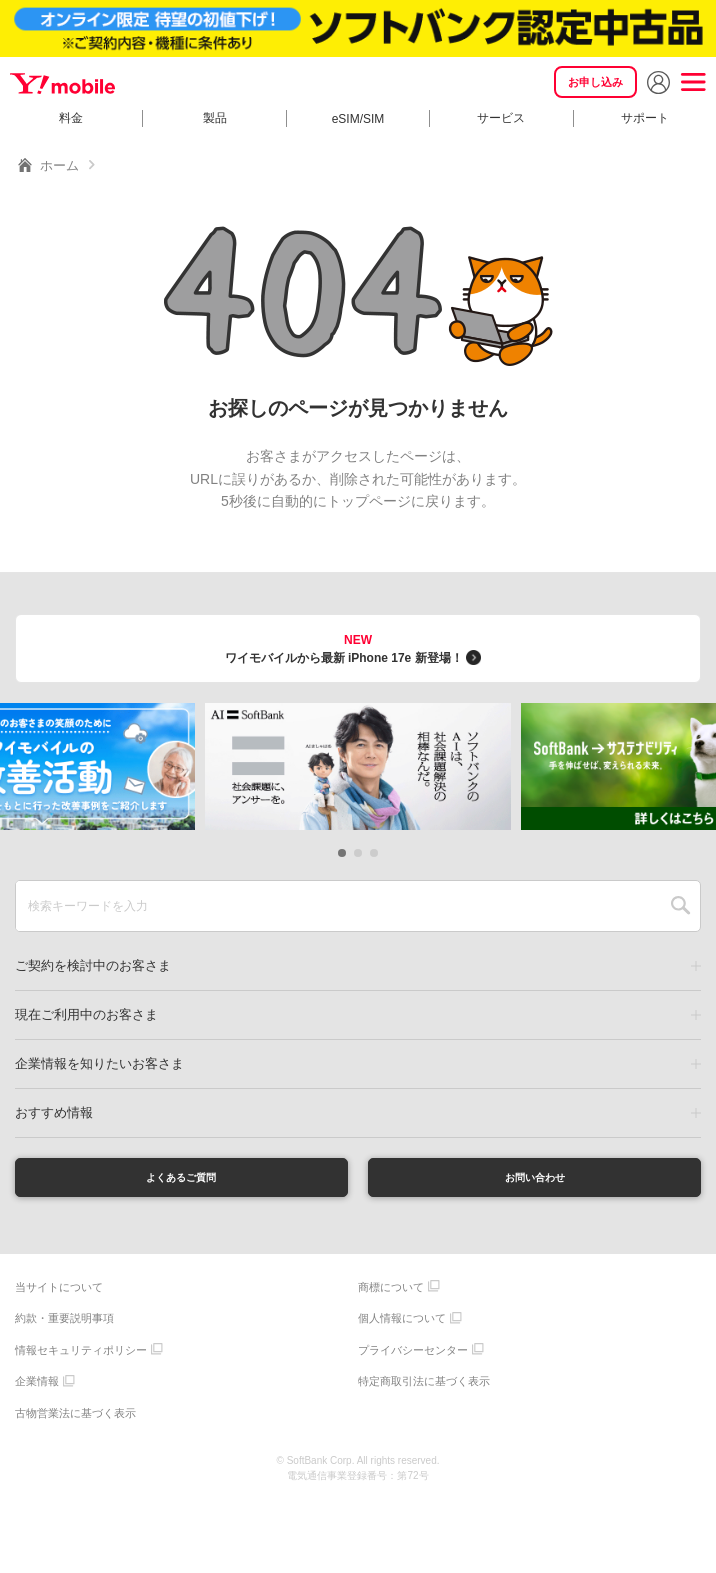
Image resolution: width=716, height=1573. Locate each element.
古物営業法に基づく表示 (75, 1420)
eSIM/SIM (358, 119)
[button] (342, 853)
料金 (71, 118)
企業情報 (37, 1388)
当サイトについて (59, 1294)
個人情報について (402, 1325)
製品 (215, 118)
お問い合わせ (535, 1180)
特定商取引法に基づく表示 (424, 1388)
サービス (501, 118)
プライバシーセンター (413, 1357)
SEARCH (680, 906)
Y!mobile (60, 82)
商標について (391, 1294)
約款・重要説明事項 (64, 1325)
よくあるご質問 (181, 1180)
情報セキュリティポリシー (81, 1357)
